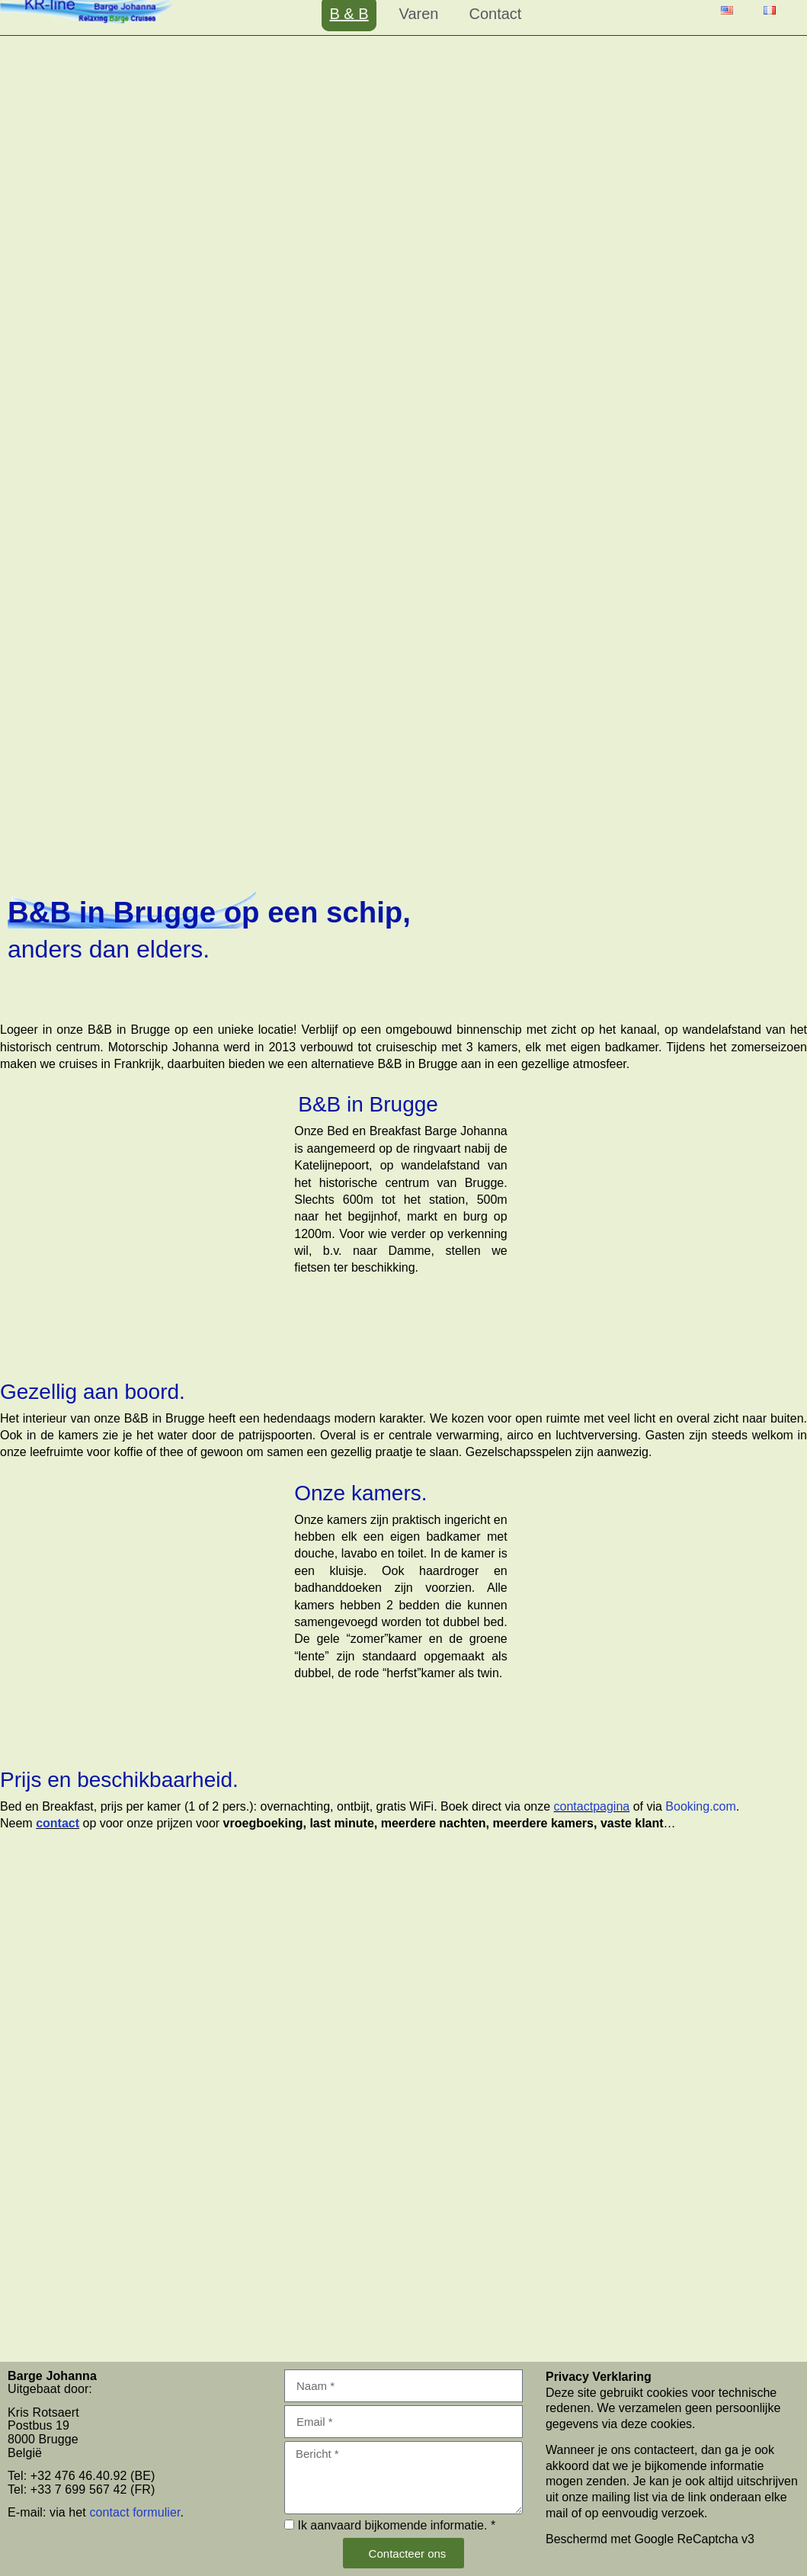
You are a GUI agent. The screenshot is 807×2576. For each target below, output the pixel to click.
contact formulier (134, 2512)
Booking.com (700, 1806)
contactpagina (592, 1806)
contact (57, 1823)
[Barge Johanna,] (403, 2201)
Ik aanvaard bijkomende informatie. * (396, 2525)
